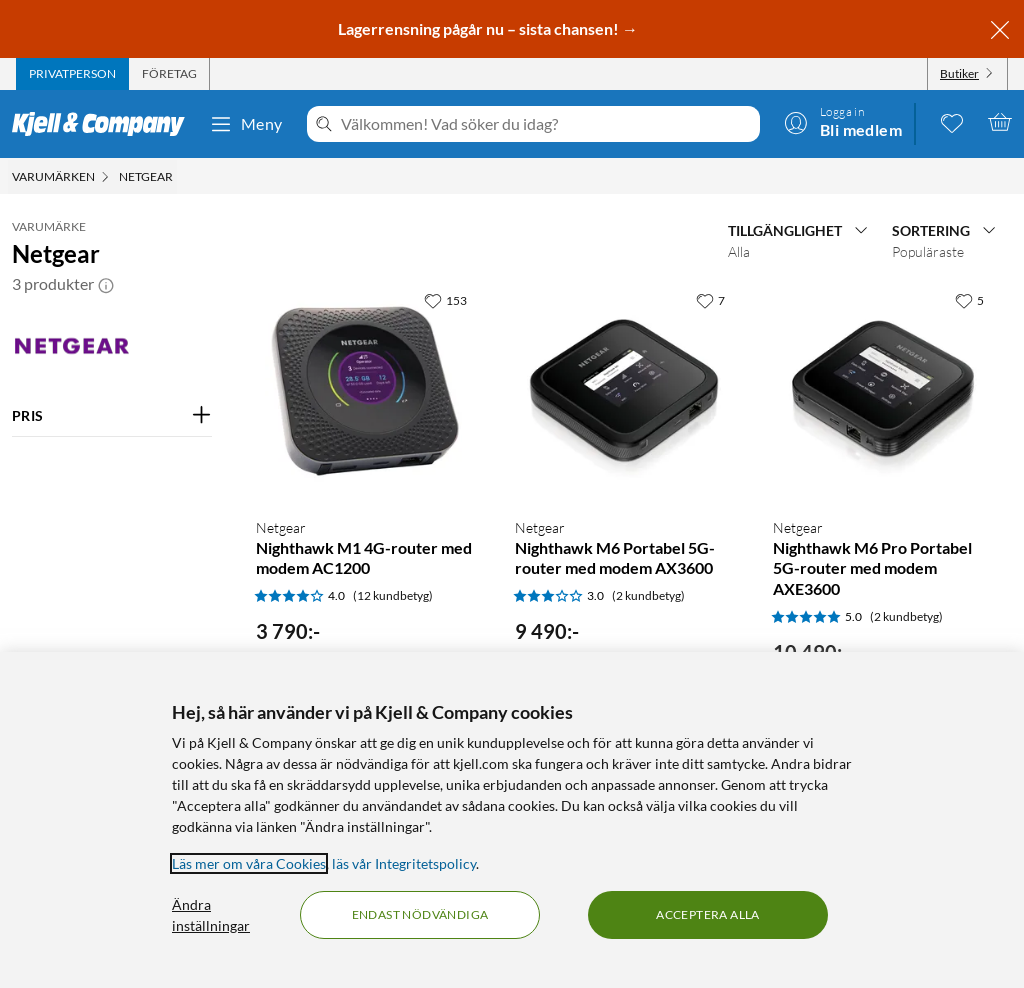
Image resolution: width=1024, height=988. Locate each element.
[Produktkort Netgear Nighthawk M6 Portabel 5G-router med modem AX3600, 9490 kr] (624, 391)
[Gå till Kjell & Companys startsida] (104, 124)
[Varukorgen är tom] (1000, 122)
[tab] (72, 74)
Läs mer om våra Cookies (249, 863)
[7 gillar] (710, 300)
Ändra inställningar (211, 915)
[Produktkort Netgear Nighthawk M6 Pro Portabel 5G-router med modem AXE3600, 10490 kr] (882, 391)
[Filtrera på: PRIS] (112, 416)
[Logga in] (843, 122)
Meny (246, 124)
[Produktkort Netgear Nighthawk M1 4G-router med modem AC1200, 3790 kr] (365, 391)
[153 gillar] (445, 300)
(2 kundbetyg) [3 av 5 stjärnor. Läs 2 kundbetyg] (648, 595)
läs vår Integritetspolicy (404, 863)
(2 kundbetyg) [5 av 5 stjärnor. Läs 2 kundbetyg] (906, 616)
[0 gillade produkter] (952, 122)
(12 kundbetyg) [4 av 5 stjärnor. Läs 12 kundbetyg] (393, 595)
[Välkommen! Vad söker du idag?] (546, 124)
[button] (106, 284)
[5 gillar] (969, 300)
